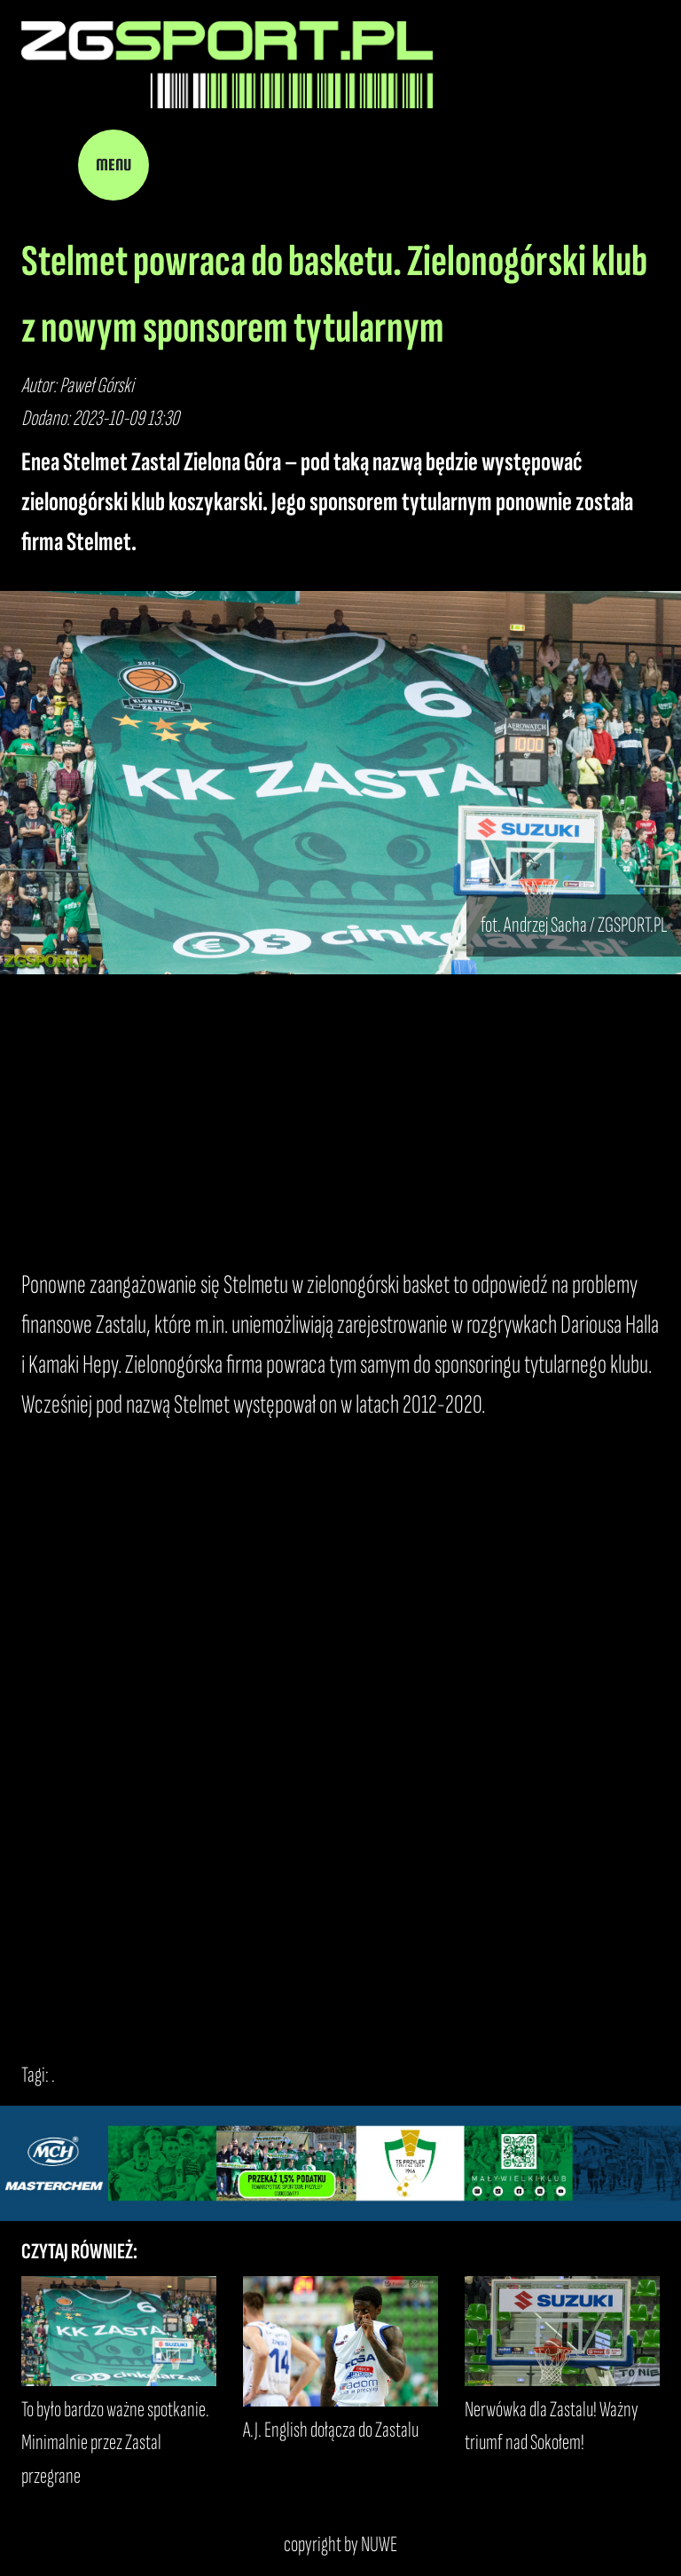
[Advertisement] (340, 1120)
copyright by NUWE (340, 2544)
